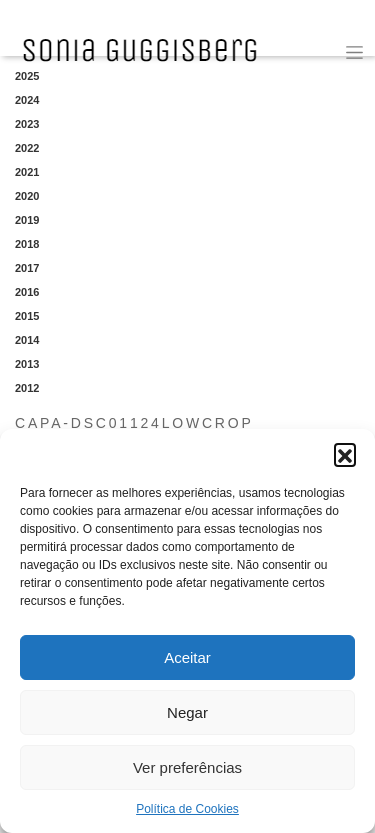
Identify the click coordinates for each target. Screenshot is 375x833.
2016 (27, 292)
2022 (27, 148)
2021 (27, 172)
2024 (27, 100)
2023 (27, 124)
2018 (27, 244)
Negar (187, 712)
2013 (27, 364)
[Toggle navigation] (354, 52)
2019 (27, 220)
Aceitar (187, 657)
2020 (27, 196)
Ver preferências (187, 767)
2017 (27, 268)
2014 (27, 340)
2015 (27, 316)
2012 (27, 388)
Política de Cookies (187, 809)
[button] (345, 454)
